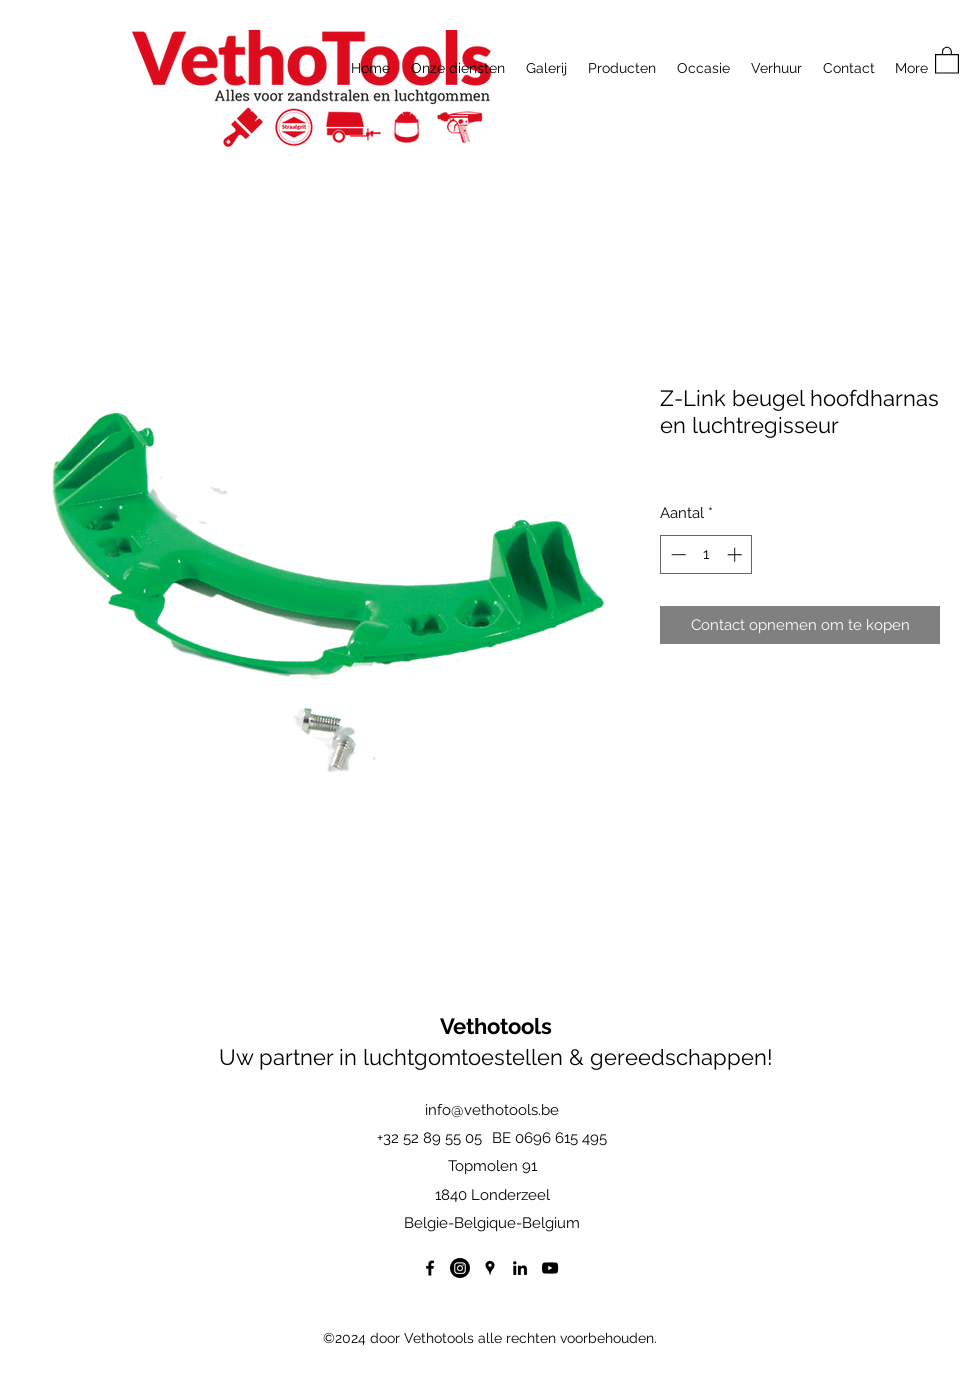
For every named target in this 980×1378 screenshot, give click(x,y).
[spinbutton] (706, 554)
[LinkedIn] (520, 1268)
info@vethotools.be (492, 1110)
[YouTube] (550, 1268)
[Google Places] (490, 1268)
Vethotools (496, 1026)
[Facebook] (430, 1268)
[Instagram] (460, 1268)
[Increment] (736, 554)
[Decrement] (676, 554)
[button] (947, 59)
